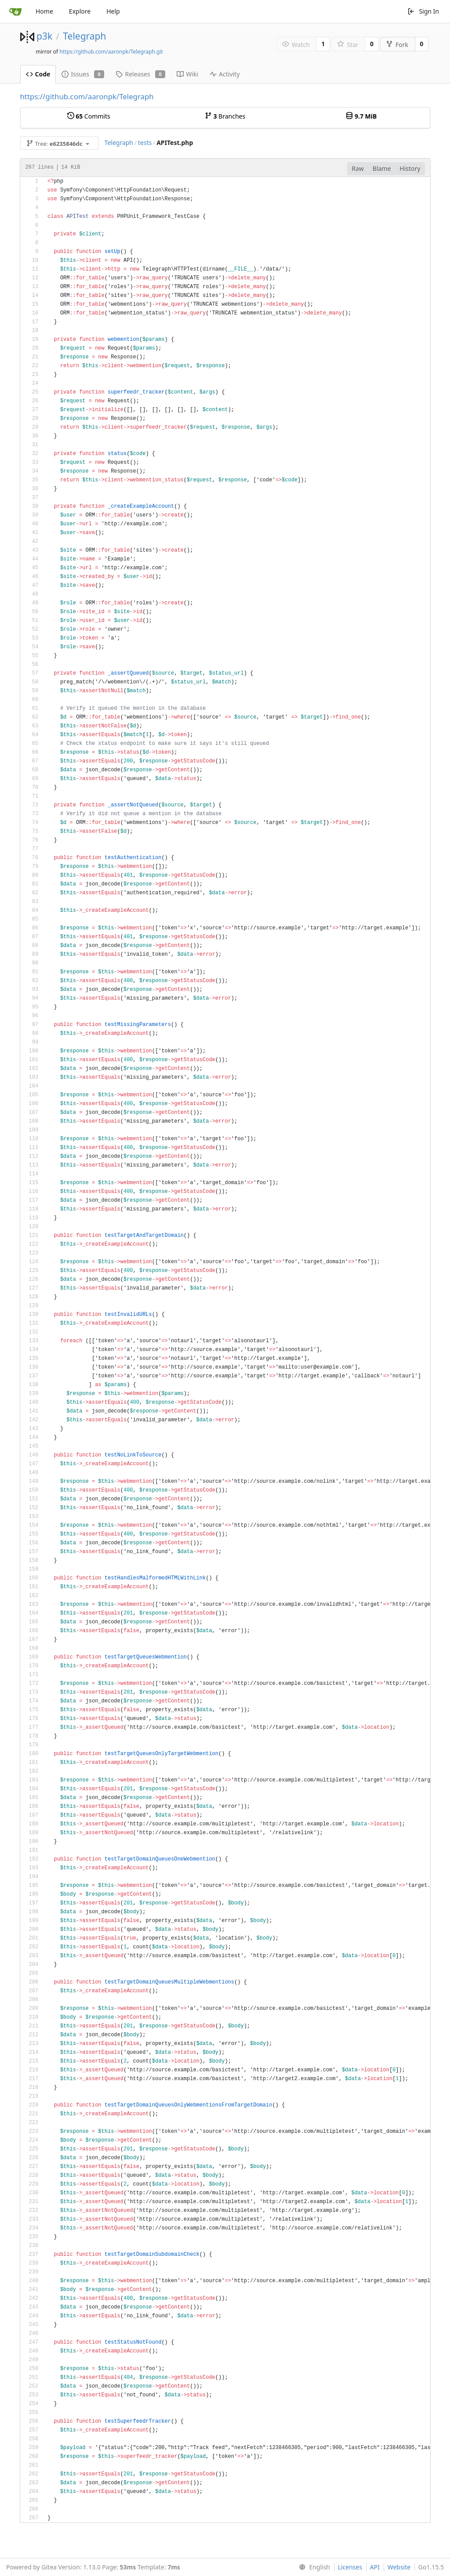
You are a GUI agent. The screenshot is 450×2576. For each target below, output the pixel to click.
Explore (80, 11)
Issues (83, 74)
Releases (140, 74)
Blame (382, 168)
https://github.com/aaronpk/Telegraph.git (111, 51)
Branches (225, 116)
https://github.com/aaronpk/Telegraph (87, 96)
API (375, 2567)
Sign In (423, 11)
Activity (225, 74)
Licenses (350, 2567)
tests (145, 142)
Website (399, 2567)
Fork (397, 44)
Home (44, 11)
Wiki (187, 74)
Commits (88, 116)
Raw (358, 168)
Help (113, 11)
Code (38, 74)
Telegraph (84, 36)
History (409, 168)
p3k (44, 36)
